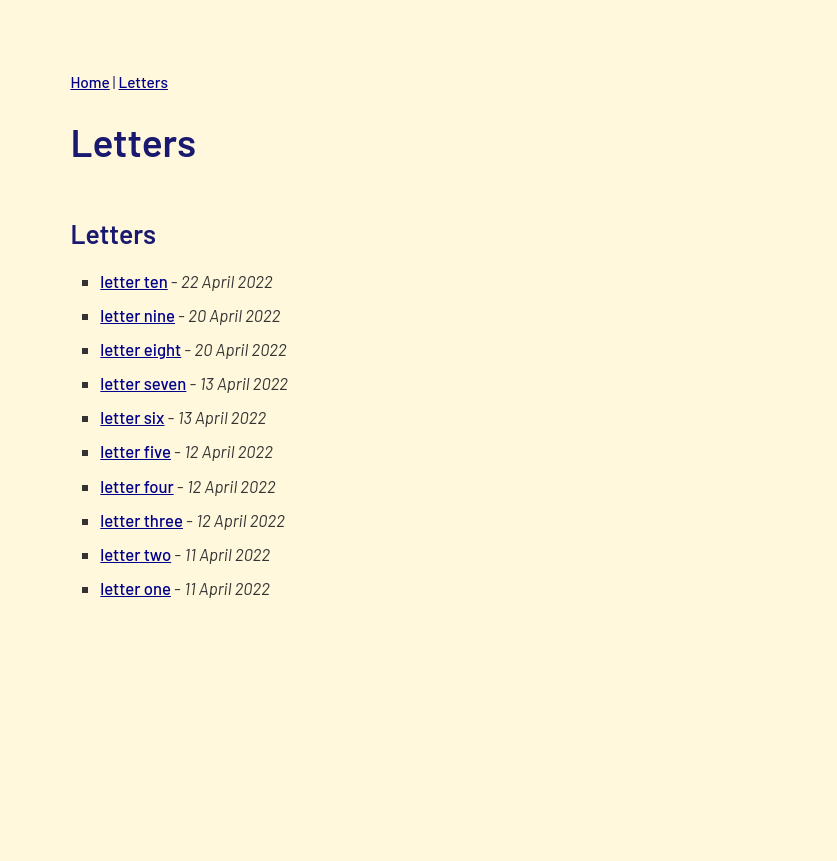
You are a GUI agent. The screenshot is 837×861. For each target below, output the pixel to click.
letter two (135, 554)
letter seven (143, 383)
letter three (141, 520)
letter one (135, 588)
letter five (135, 451)
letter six (132, 417)
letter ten (133, 281)
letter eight (140, 349)
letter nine (137, 315)
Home (89, 82)
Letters (142, 82)
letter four (136, 486)
